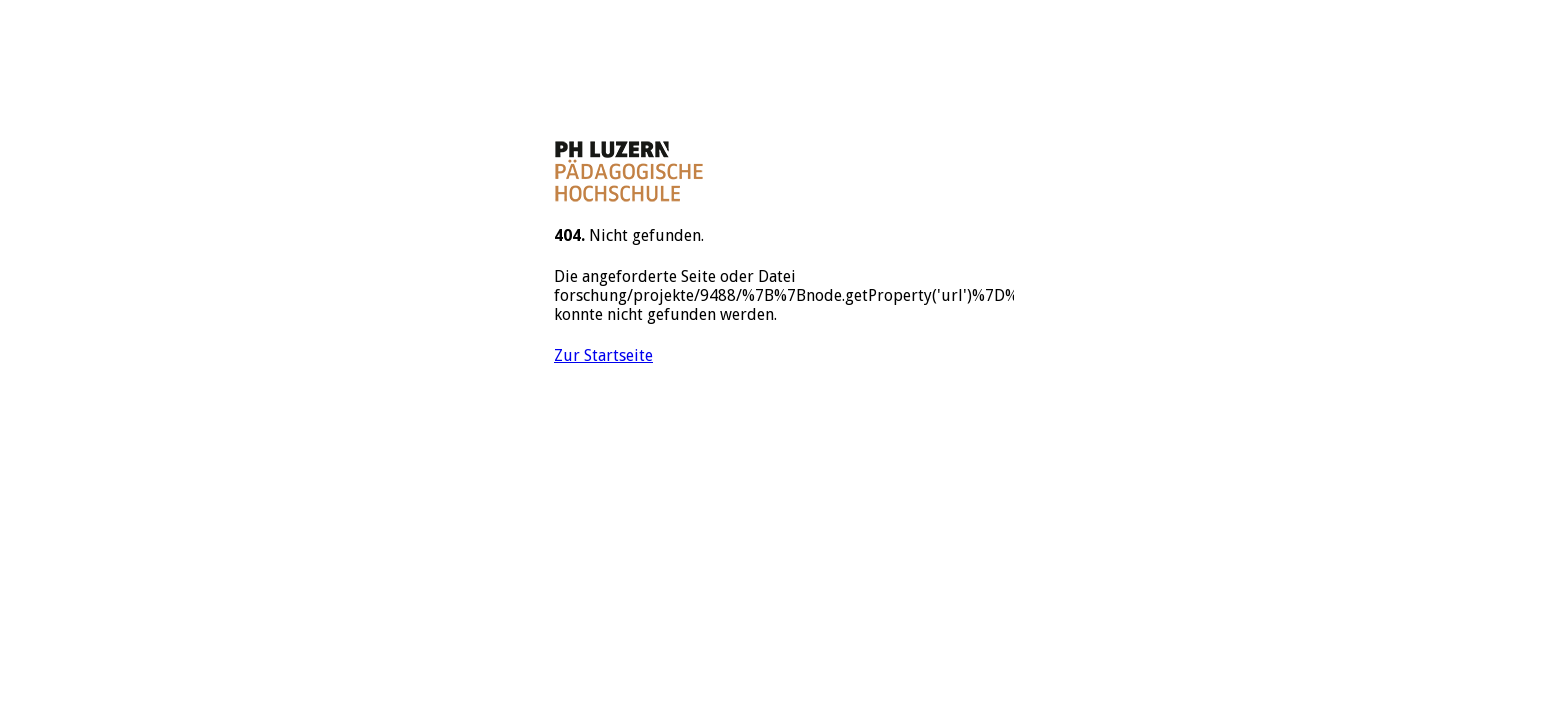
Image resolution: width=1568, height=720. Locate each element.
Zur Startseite (603, 355)
